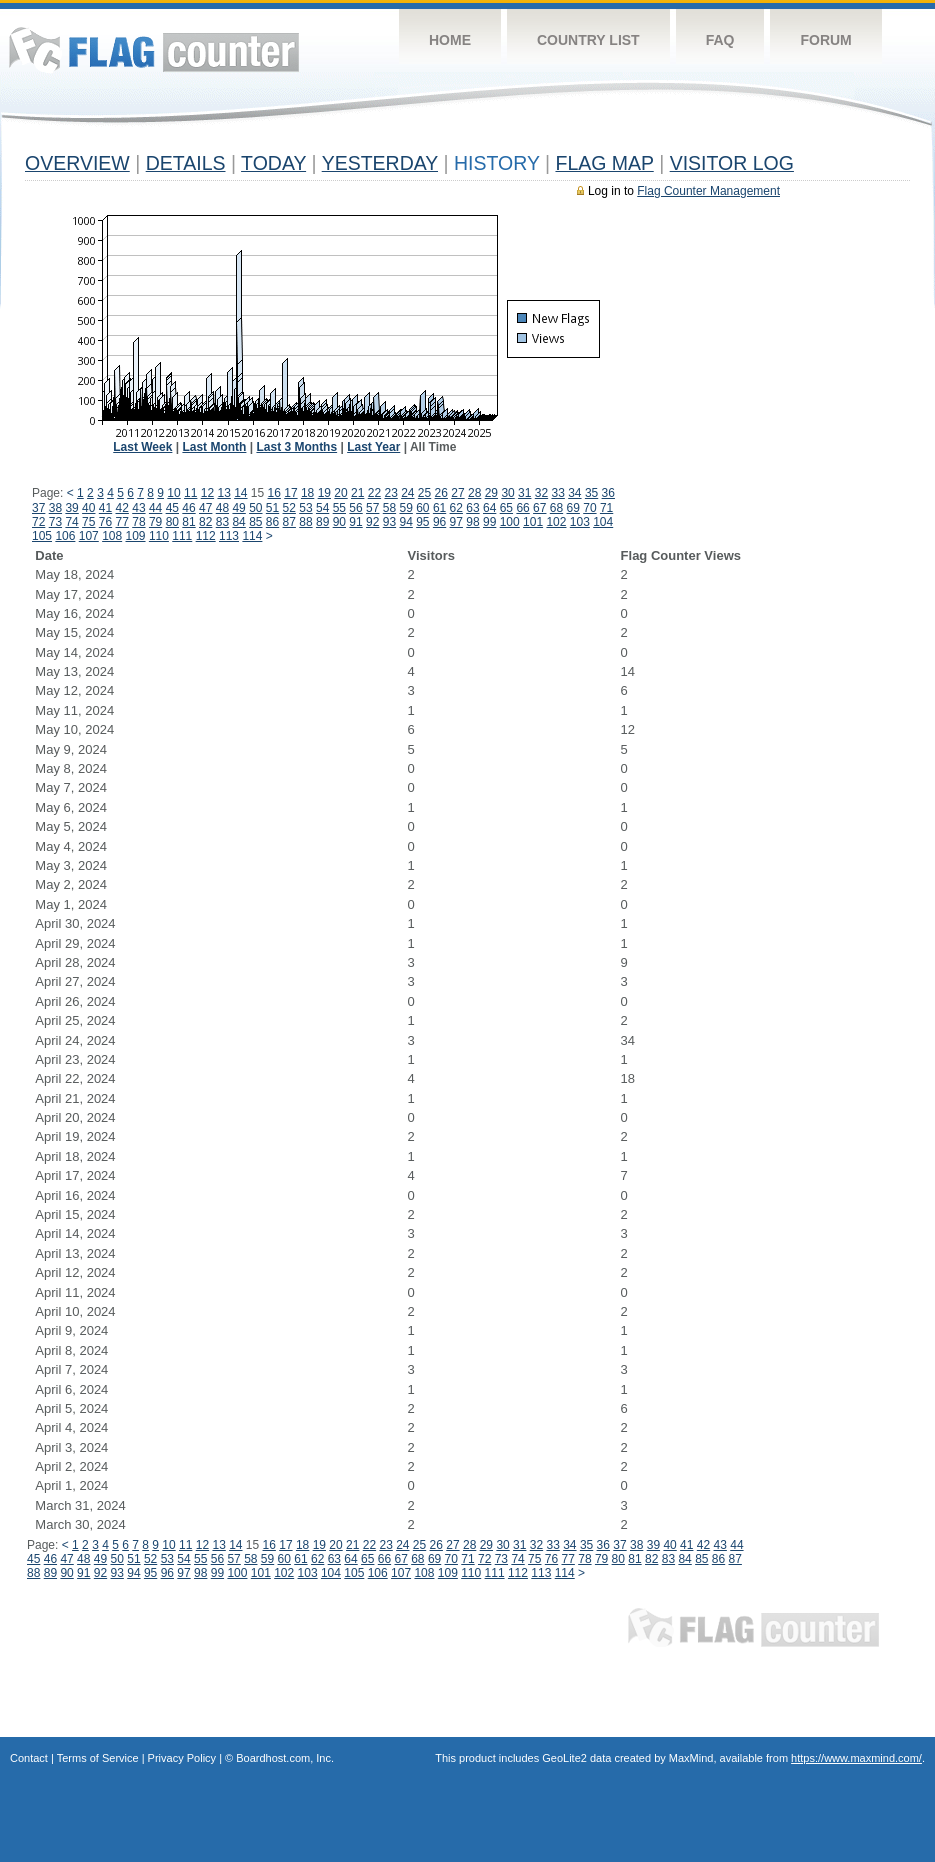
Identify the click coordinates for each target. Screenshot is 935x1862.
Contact (29, 1758)
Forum (825, 40)
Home (450, 40)
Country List (588, 40)
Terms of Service (98, 1758)
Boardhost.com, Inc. (285, 1758)
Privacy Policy (182, 1758)
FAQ (720, 40)
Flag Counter (154, 49)
